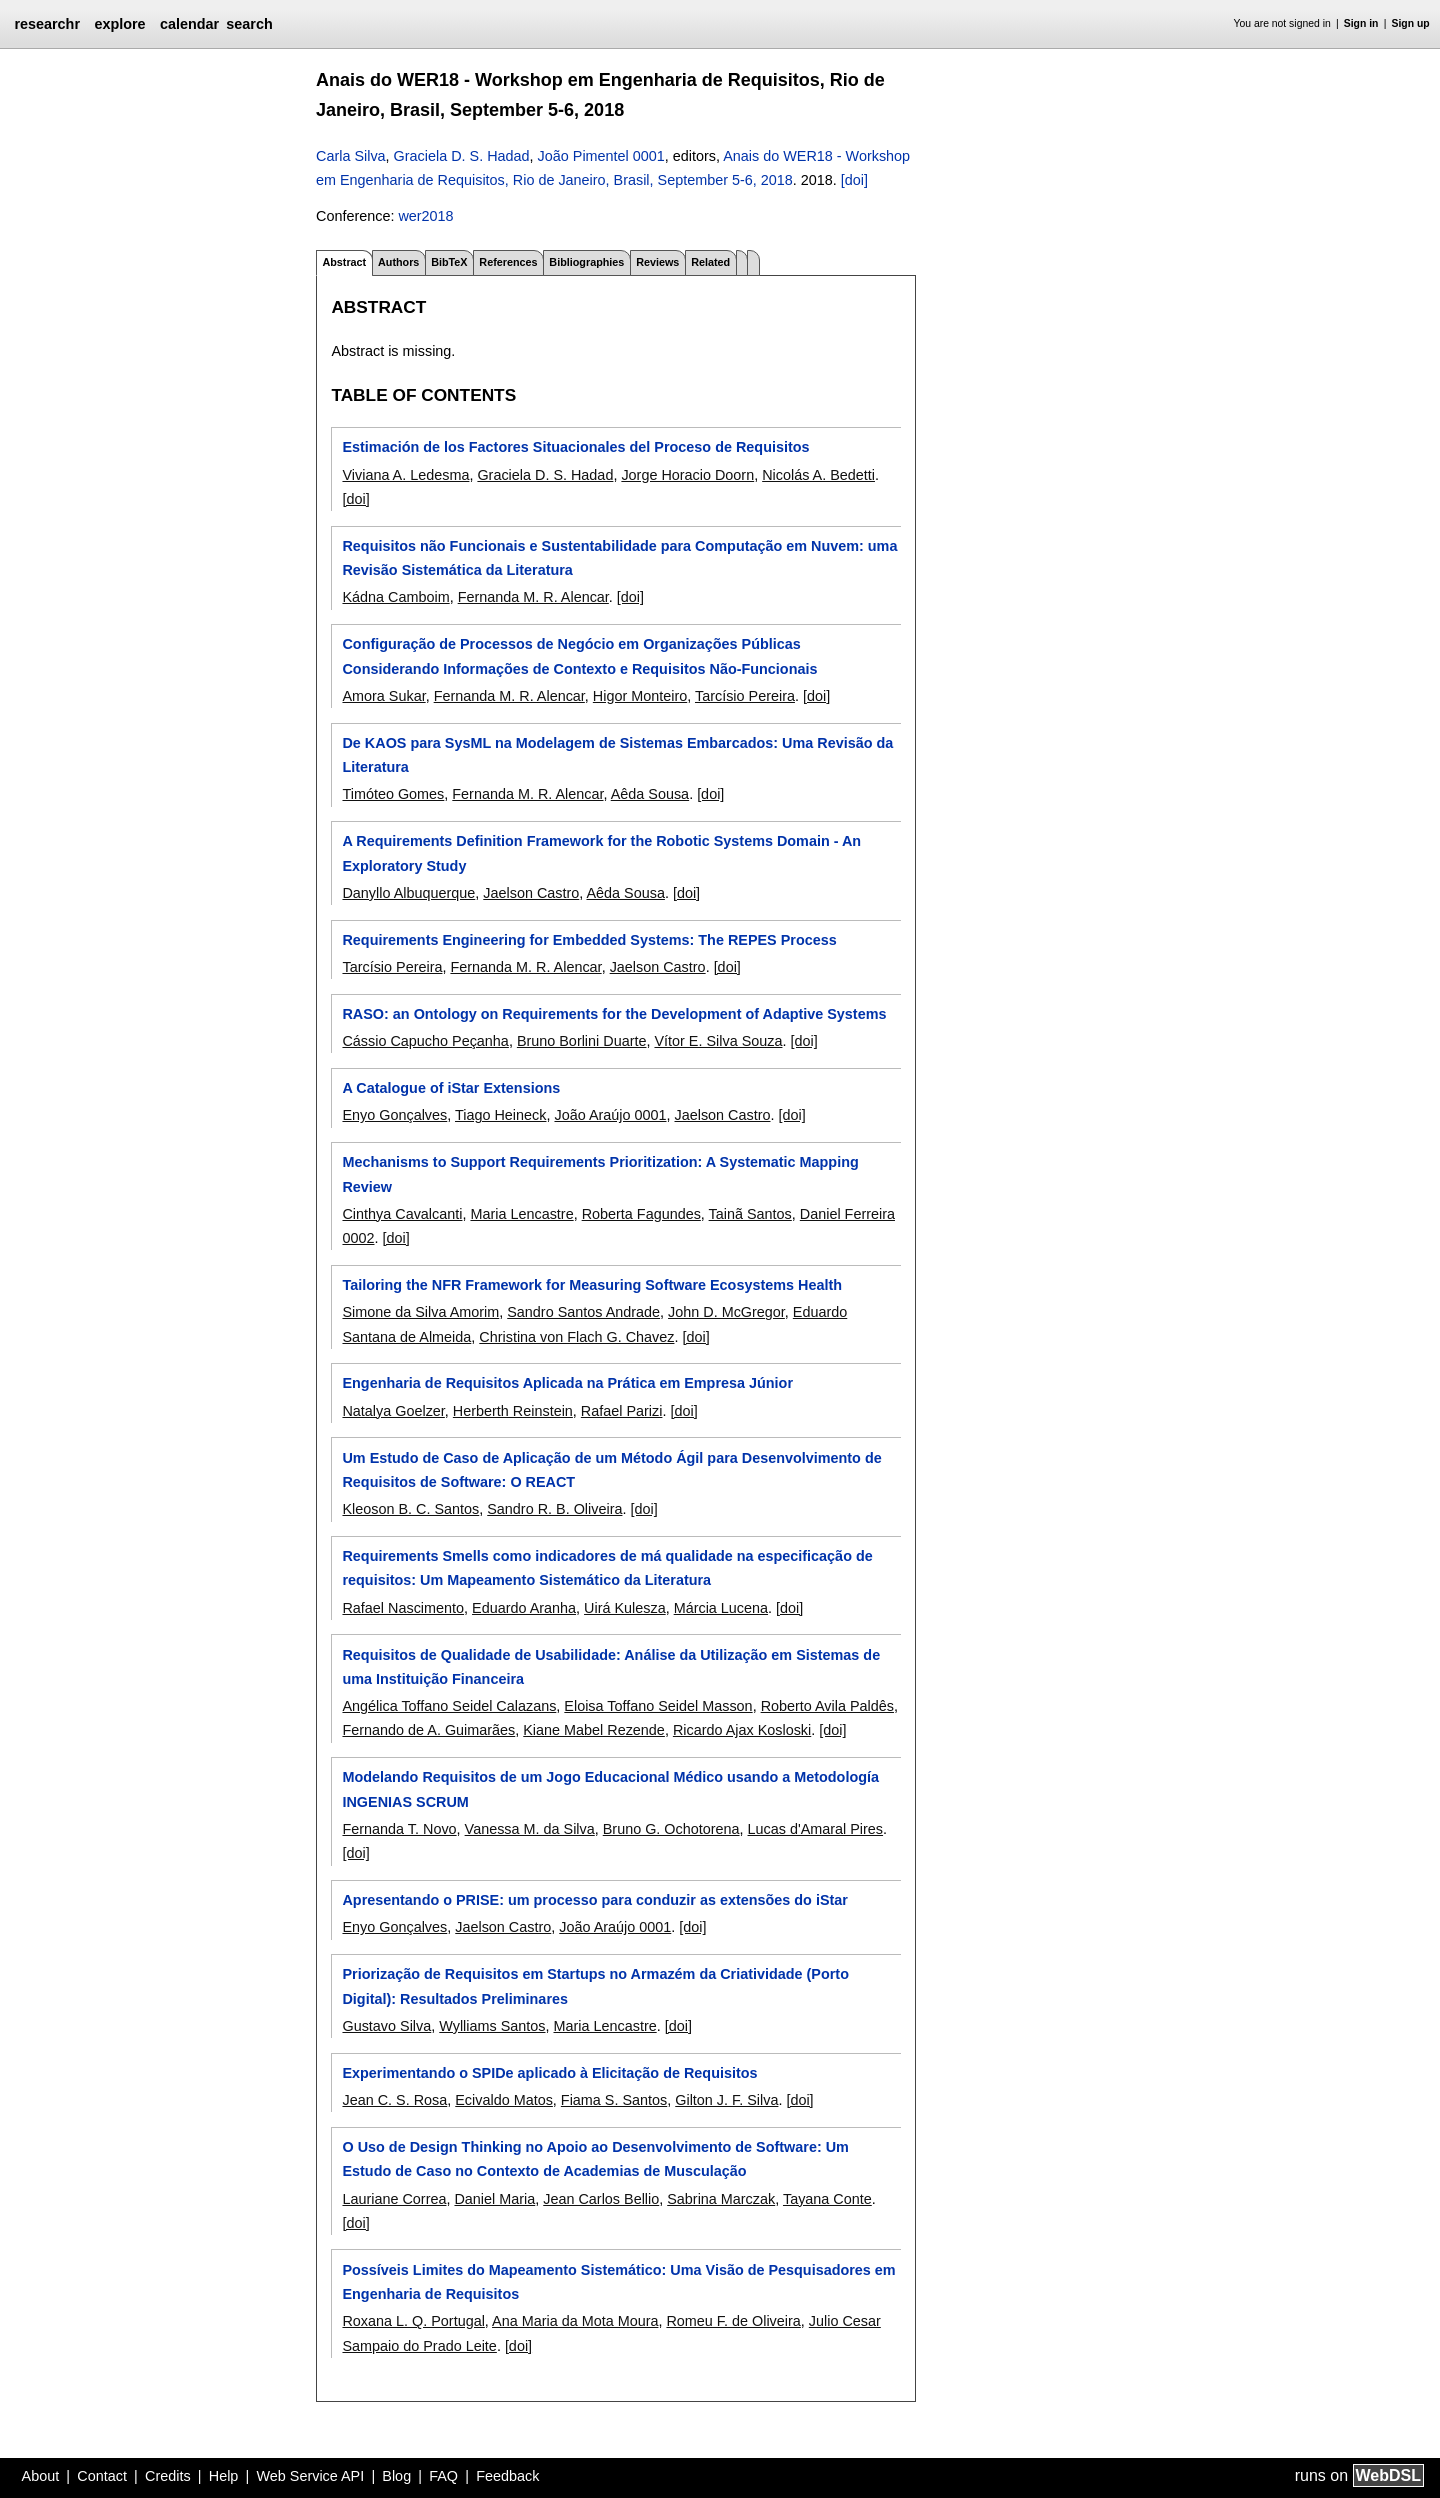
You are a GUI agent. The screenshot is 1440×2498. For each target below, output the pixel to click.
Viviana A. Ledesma (405, 475)
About (41, 2476)
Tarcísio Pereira (745, 696)
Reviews (657, 262)
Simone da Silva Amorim (420, 1312)
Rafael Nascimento (403, 1608)
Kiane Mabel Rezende (594, 1730)
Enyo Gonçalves (394, 1115)
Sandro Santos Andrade (583, 1312)
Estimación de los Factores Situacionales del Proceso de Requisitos (575, 447)
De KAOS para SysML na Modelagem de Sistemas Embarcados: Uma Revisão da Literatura (617, 755)
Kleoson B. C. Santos (410, 1509)
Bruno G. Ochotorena (671, 1829)
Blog (396, 2476)
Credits (168, 2476)
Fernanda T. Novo (399, 1829)
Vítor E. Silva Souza (718, 1041)
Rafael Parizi (622, 1411)
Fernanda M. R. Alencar (533, 597)
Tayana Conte (827, 2199)
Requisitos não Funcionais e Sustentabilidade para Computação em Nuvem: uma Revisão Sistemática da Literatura (619, 558)
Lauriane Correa (394, 2199)
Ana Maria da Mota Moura (575, 2321)
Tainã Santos (750, 1214)
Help (224, 2476)
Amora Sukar (383, 696)
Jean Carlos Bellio (601, 2199)
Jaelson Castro (531, 893)
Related (710, 262)
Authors (398, 262)
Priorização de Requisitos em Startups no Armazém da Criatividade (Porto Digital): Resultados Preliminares (595, 1986)
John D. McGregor (726, 1312)
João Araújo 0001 (610, 1115)
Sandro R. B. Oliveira (554, 1509)
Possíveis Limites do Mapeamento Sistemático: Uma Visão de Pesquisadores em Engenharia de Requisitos (618, 2282)
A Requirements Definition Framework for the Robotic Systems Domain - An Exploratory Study (601, 853)
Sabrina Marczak (721, 2199)
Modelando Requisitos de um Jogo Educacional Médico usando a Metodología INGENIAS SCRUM (610, 1789)
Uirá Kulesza (625, 1608)
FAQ (443, 2476)
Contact (102, 2476)
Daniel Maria (494, 2199)
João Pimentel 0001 (601, 156)
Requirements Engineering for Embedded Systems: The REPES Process (589, 940)
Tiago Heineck (500, 1115)
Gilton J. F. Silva (726, 2100)
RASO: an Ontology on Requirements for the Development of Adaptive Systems (614, 1014)
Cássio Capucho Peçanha (425, 1041)
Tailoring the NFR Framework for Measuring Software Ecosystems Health (592, 1285)
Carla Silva (351, 156)
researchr (47, 24)
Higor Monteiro (640, 696)
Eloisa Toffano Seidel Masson (658, 1706)
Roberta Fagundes (641, 1214)
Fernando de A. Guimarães (428, 1730)
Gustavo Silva (386, 2026)
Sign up (1411, 23)
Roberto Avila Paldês (827, 1706)
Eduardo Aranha (524, 1608)
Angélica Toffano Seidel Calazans (449, 1706)
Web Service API (310, 2476)
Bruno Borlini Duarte (582, 1041)
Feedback (507, 2476)
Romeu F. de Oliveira (733, 2321)
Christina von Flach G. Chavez (576, 1337)
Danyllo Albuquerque (408, 893)
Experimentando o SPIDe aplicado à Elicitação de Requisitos (549, 2073)
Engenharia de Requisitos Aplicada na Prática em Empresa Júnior (567, 1383)
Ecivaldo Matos (504, 2100)
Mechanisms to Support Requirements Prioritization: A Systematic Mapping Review (600, 1174)
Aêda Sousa (650, 794)
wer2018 (425, 216)
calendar (189, 24)
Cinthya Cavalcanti (402, 1214)
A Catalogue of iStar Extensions (451, 1088)
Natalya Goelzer (393, 1411)
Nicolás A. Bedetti (818, 475)
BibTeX (449, 262)
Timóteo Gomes (393, 794)
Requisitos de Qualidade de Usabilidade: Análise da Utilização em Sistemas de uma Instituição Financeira (611, 1667)
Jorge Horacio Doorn (687, 475)
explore (119, 24)
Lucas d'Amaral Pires (816, 1829)
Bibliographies (586, 262)
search (249, 24)
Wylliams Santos (492, 2026)
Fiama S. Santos (614, 2100)
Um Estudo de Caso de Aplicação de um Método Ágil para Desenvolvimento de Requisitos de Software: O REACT (611, 1470)
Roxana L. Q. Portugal (413, 2321)
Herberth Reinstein (513, 1411)
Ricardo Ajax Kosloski (742, 1730)
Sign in (1361, 23)
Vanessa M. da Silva (530, 1829)
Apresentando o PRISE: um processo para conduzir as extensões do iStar (594, 1900)
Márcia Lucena (721, 1608)
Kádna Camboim (395, 597)
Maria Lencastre (521, 1214)
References (508, 262)
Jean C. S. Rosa (394, 2100)
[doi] (854, 180)
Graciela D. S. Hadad (462, 156)
